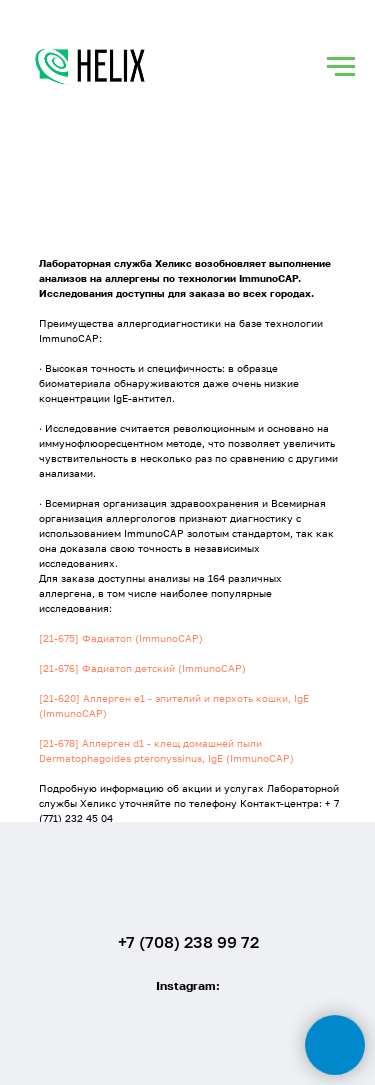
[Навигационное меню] (341, 67)
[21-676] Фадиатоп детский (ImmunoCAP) (142, 668)
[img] (188, 877)
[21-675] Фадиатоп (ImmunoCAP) (121, 638)
